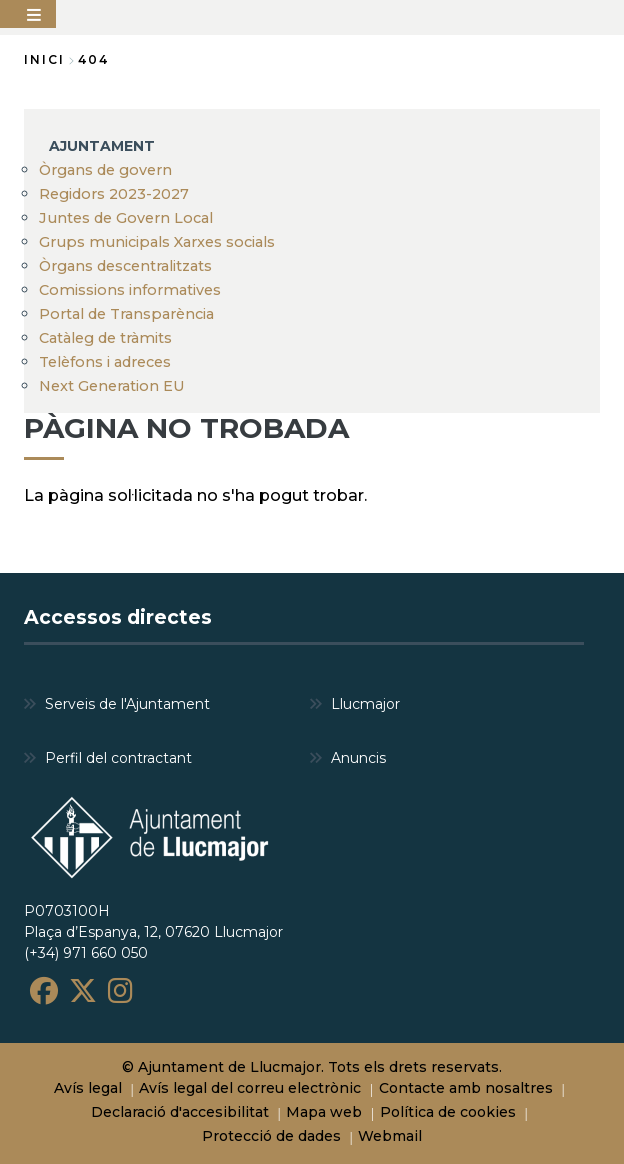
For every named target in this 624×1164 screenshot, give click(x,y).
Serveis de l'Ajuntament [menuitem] (127, 704)
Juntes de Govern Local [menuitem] (126, 218)
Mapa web (324, 1112)
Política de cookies (448, 1112)
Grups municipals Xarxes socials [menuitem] (157, 242)
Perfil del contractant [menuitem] (118, 758)
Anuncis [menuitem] (358, 758)
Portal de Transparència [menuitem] (126, 314)
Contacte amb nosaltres (466, 1088)
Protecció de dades (271, 1136)
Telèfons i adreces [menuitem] (105, 362)
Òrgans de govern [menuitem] (105, 170)
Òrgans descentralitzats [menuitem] (125, 266)
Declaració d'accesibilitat (180, 1112)
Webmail (390, 1136)
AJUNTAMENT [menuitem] (102, 146)
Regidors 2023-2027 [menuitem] (114, 194)
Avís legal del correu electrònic (250, 1088)
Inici (44, 59)
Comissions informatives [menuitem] (130, 290)
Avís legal (88, 1088)
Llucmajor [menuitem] (365, 704)
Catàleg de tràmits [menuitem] (105, 338)
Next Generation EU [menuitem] (112, 386)
